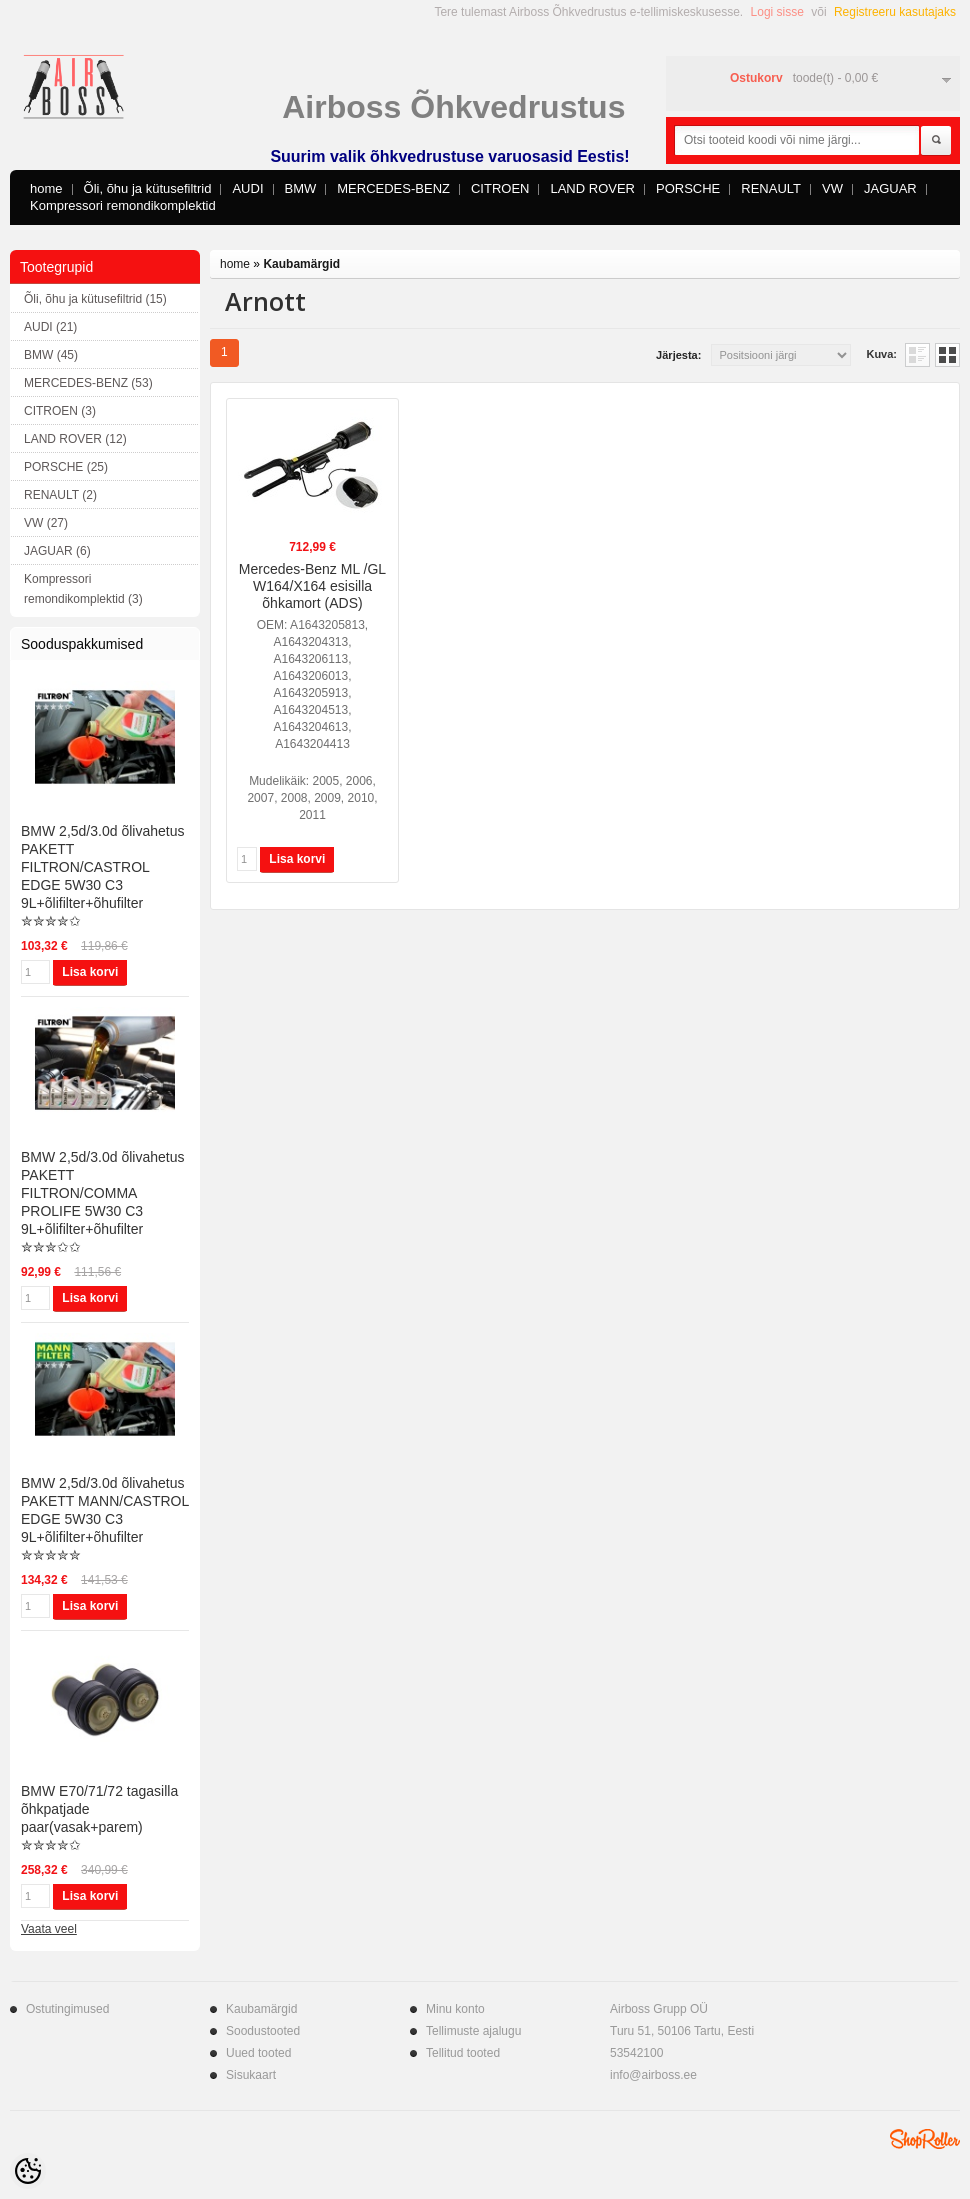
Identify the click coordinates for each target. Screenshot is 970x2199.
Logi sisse (777, 12)
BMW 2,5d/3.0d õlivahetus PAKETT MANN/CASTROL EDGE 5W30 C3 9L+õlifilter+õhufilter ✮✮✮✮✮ (105, 1519)
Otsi (936, 141)
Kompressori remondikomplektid (123, 205)
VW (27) (46, 523)
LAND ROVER (592, 188)
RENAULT (771, 188)
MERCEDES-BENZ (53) (88, 383)
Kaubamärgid (301, 264)
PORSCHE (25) (66, 467)
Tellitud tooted (463, 2053)
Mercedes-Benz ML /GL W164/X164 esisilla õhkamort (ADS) (312, 586)
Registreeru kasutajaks (895, 12)
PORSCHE (688, 188)
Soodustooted (263, 2031)
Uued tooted (258, 2053)
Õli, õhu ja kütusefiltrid (148, 188)
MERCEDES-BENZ (393, 188)
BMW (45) (51, 355)
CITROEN (500, 188)
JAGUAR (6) (57, 551)
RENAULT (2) (60, 495)
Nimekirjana (917, 355)
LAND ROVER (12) (75, 439)
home (46, 188)
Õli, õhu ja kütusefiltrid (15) (95, 299)
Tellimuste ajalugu (473, 2031)
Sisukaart (251, 2075)
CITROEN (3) (60, 411)
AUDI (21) (50, 327)
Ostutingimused (67, 2009)
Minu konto (455, 2009)
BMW (301, 188)
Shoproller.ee (925, 2139)
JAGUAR (890, 188)
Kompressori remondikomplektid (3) (83, 589)
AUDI (247, 188)
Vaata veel (49, 1929)
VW (832, 188)
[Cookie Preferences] (28, 2171)
